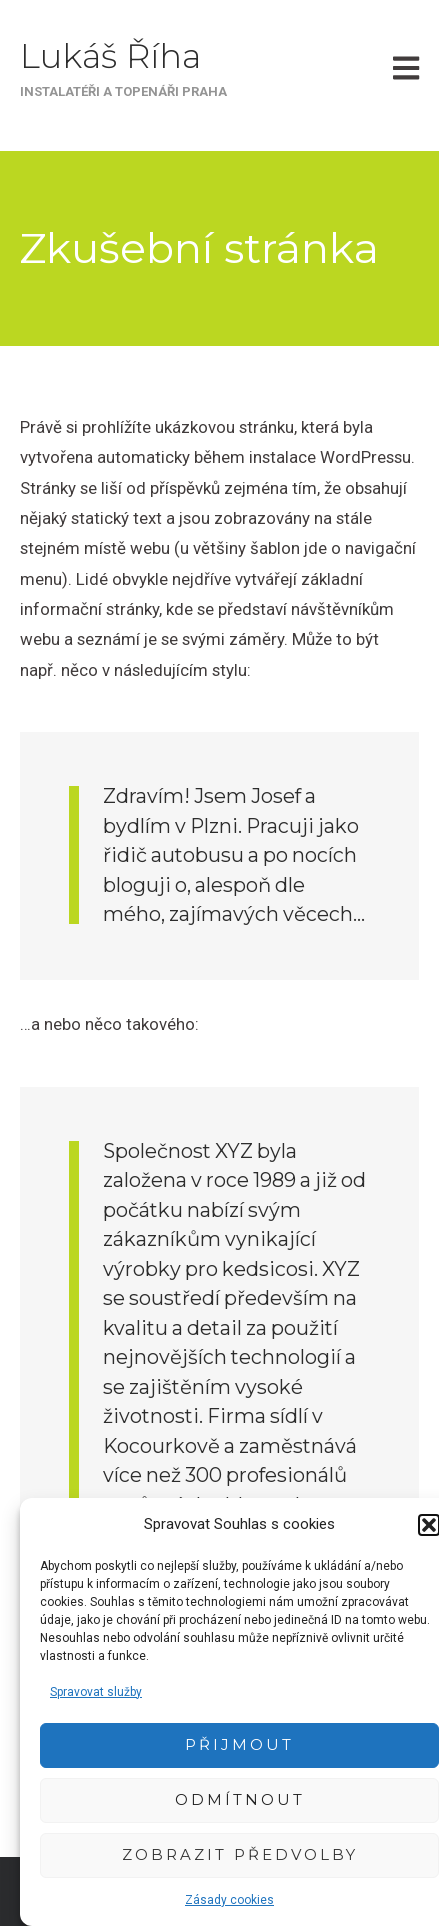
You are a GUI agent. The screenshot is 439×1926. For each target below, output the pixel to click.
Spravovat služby (96, 1692)
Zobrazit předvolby (240, 1854)
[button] (429, 1525)
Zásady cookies (229, 1900)
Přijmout (239, 1744)
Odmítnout (240, 1799)
